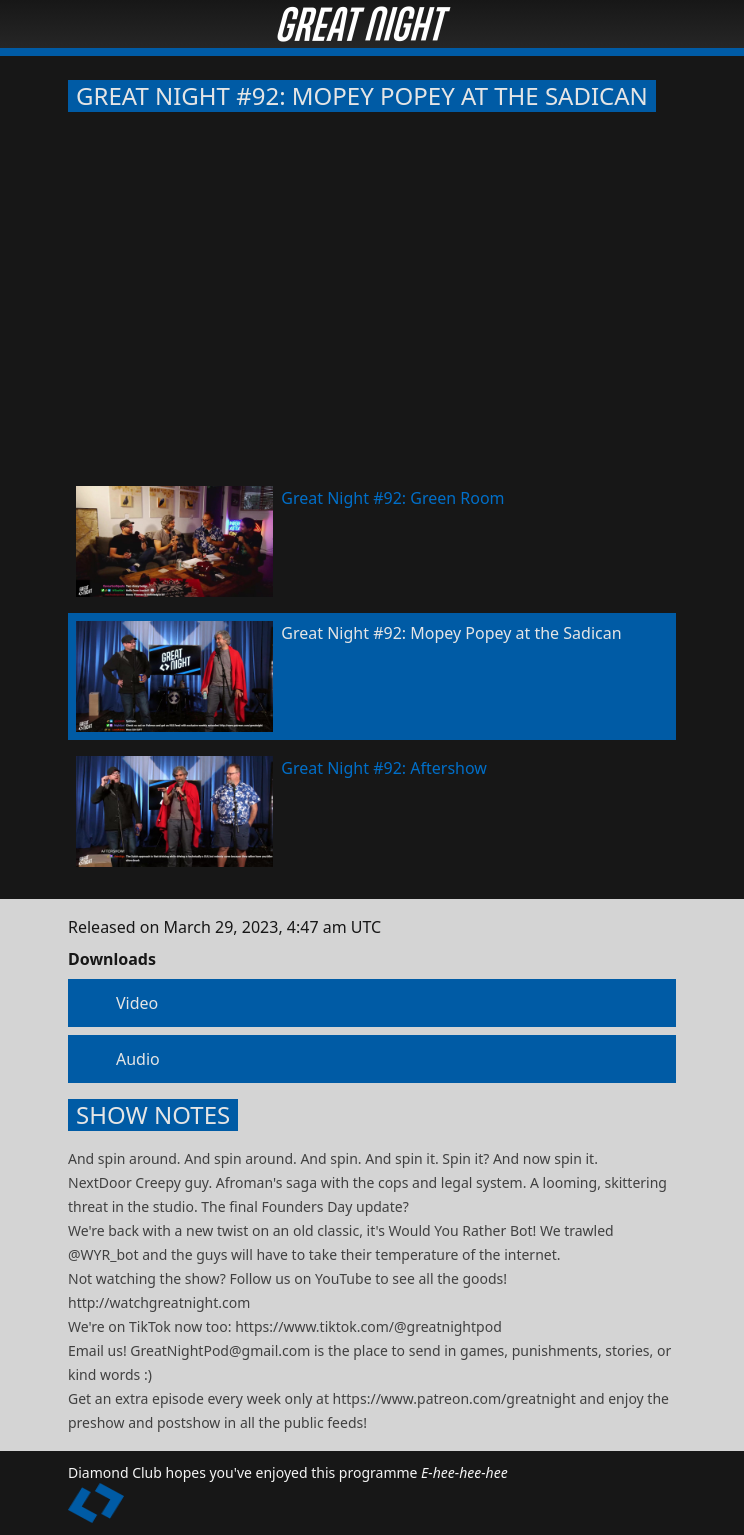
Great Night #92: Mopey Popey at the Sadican (362, 96)
